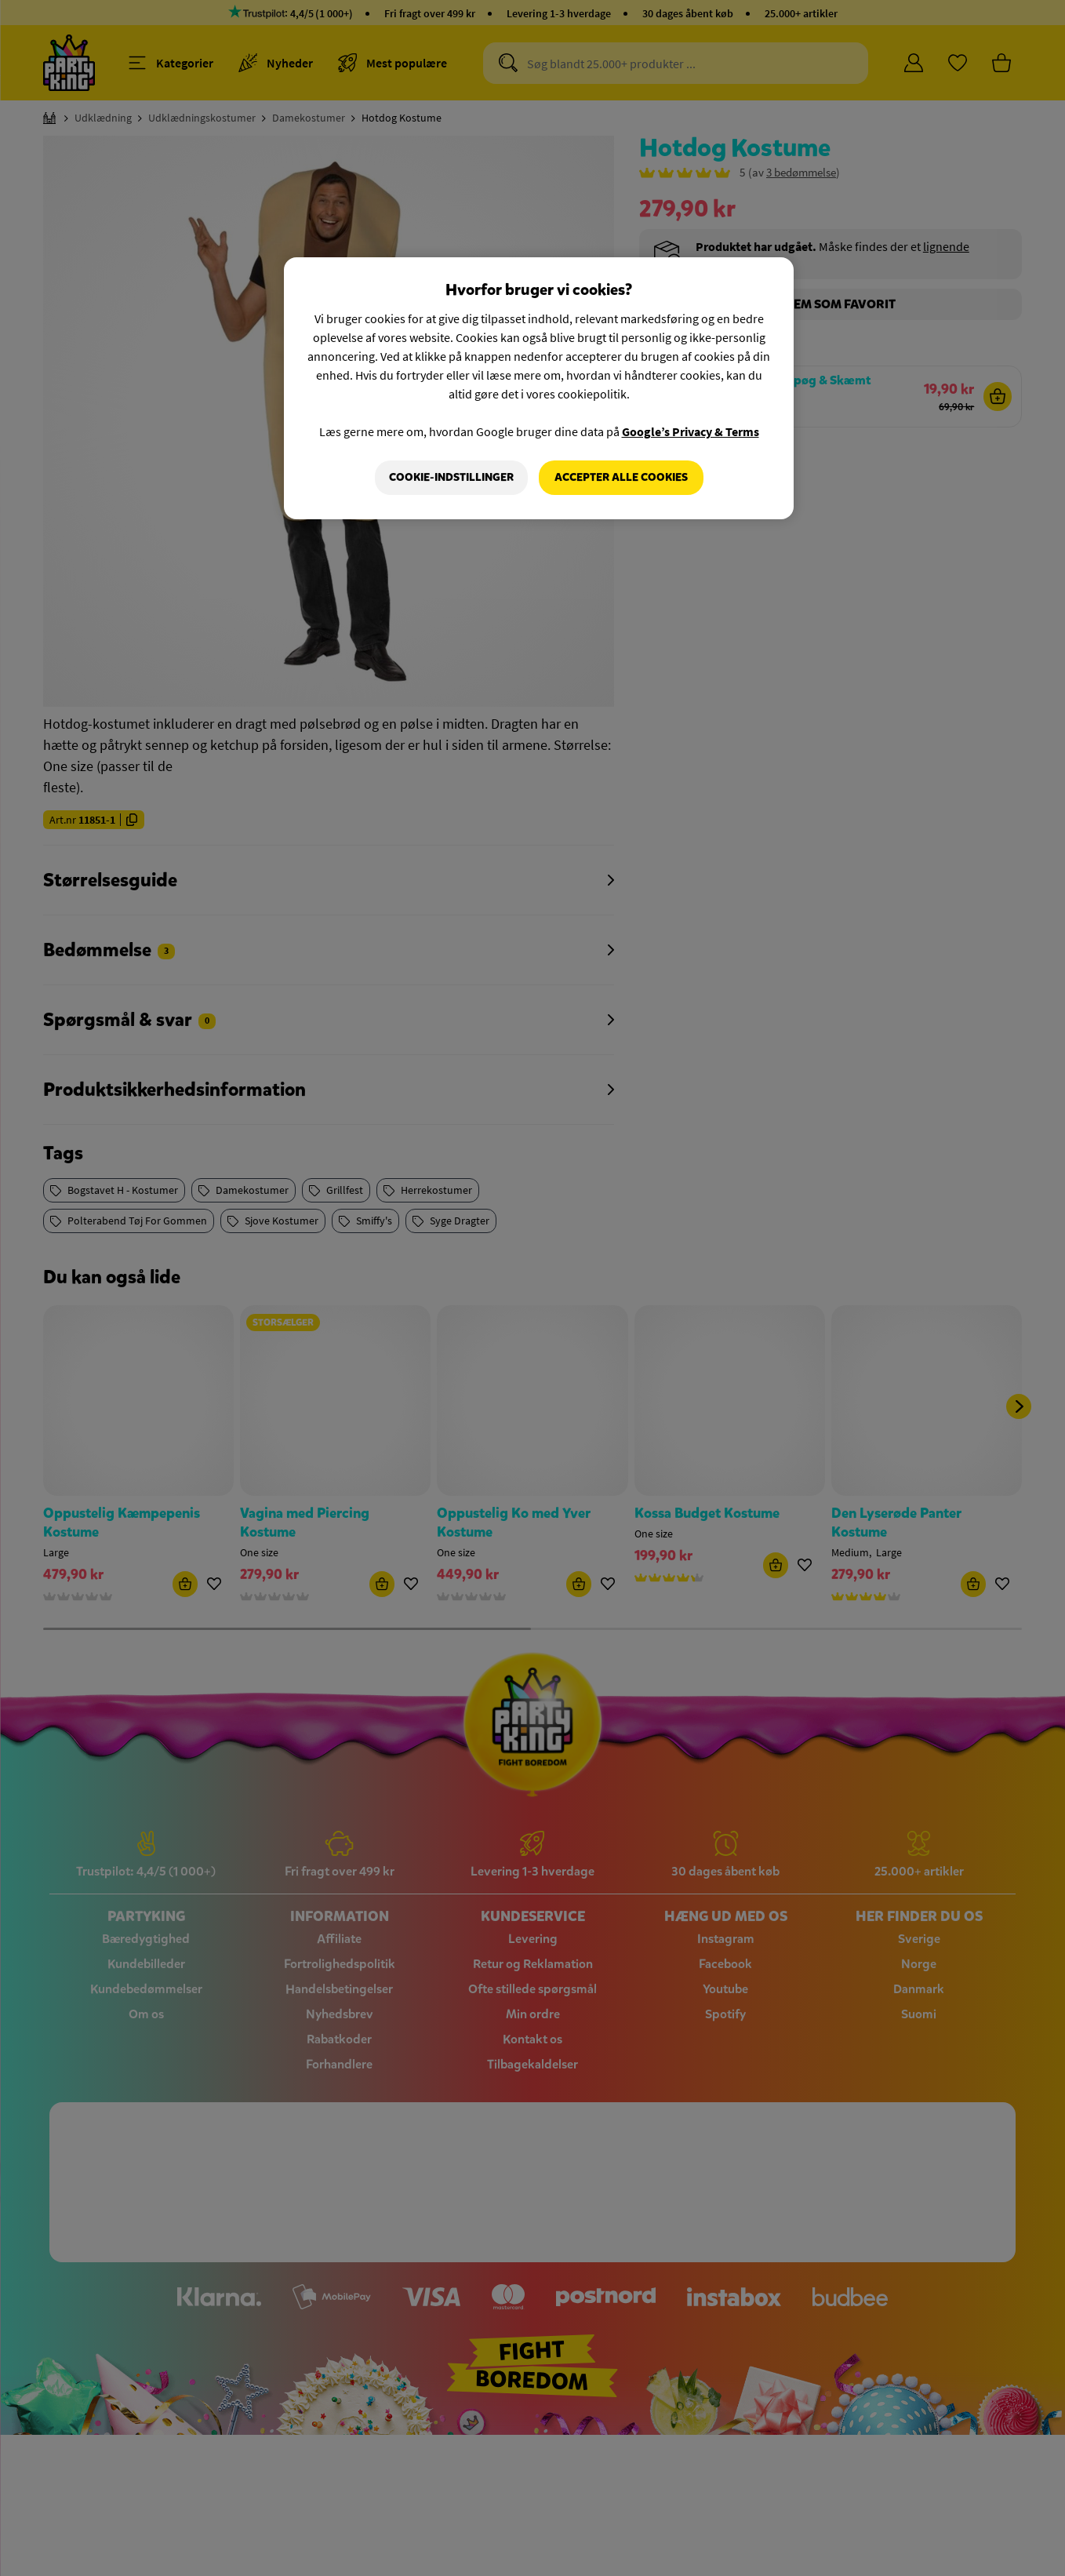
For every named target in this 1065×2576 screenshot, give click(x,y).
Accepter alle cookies (621, 477)
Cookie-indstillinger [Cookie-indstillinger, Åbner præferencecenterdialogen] (451, 477)
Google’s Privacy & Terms (690, 431)
